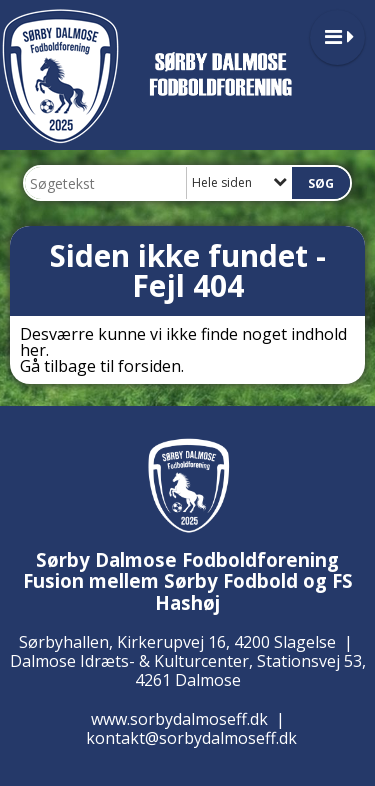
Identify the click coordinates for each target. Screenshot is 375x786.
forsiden (149, 366)
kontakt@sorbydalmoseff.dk (191, 738)
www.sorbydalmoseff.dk (179, 719)
